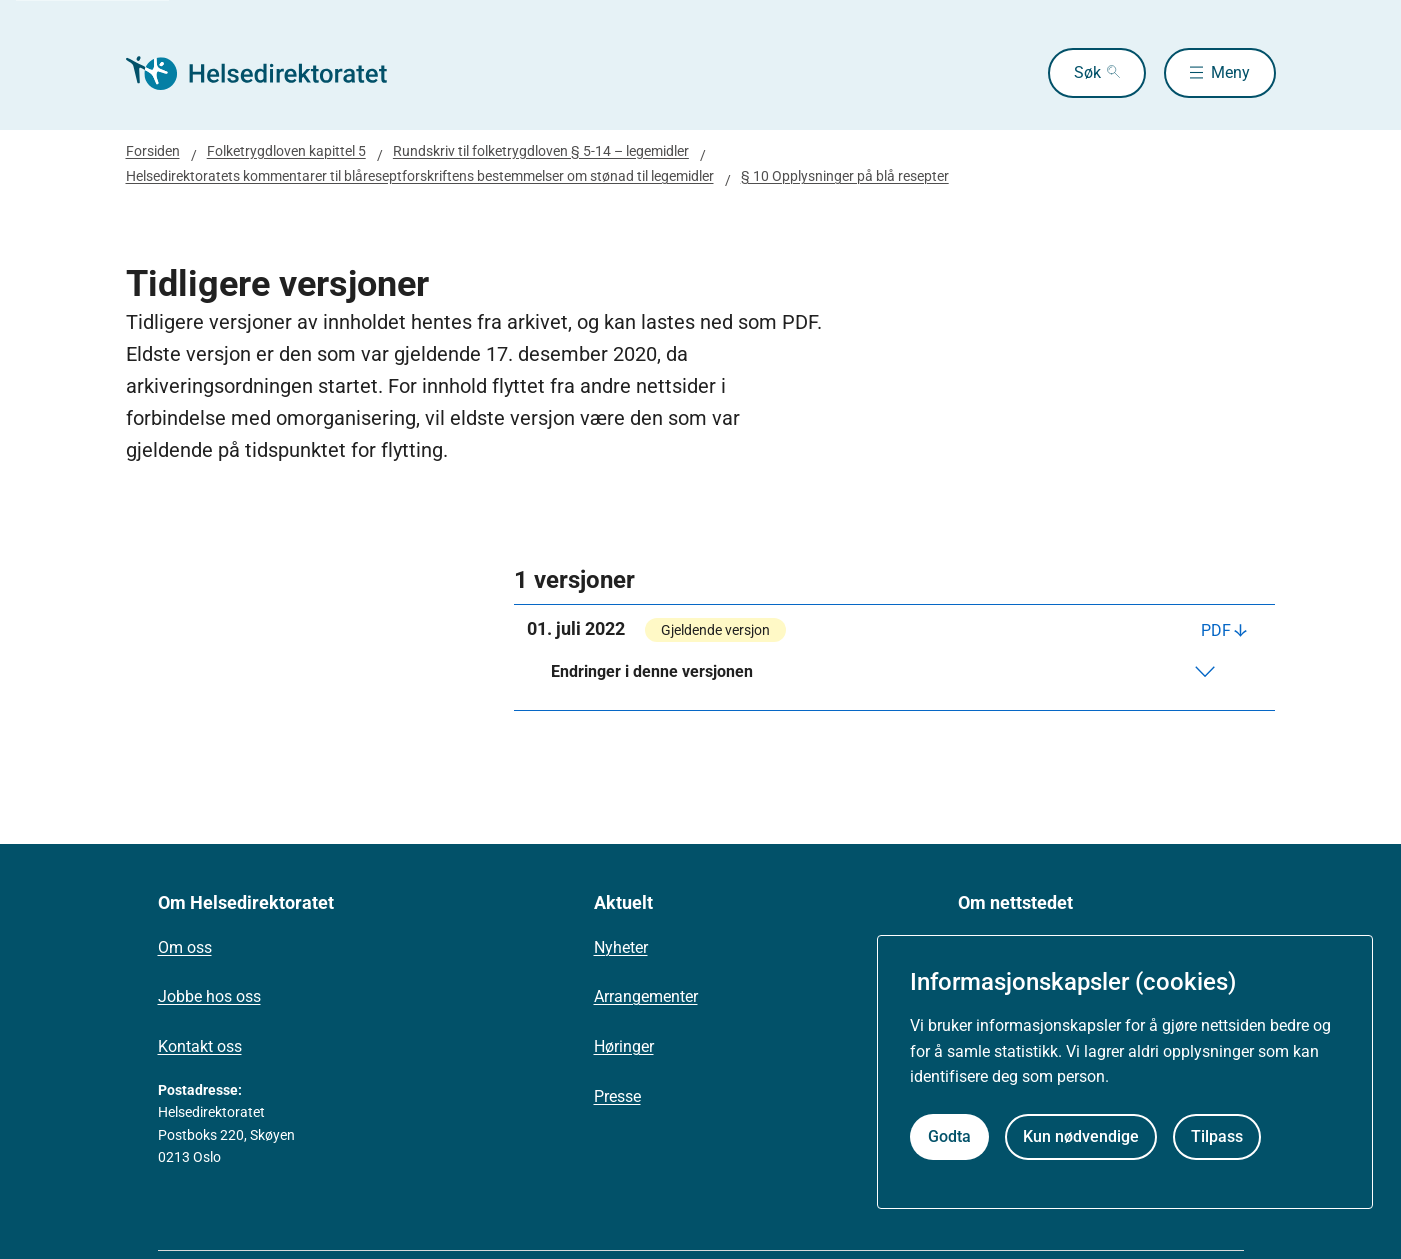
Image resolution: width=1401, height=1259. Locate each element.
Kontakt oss (200, 1046)
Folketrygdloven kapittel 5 (286, 151)
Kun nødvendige (1081, 1136)
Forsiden (153, 151)
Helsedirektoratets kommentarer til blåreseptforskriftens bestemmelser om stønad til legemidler (420, 176)
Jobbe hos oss (209, 996)
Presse (617, 1096)
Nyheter (621, 947)
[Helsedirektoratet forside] (270, 73)
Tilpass (1217, 1136)
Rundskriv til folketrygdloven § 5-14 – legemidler (541, 151)
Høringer (624, 1046)
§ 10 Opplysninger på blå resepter (845, 176)
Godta (949, 1136)
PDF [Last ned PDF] (1216, 630)
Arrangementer (646, 996)
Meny (1230, 72)
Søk (1087, 72)
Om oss (185, 947)
